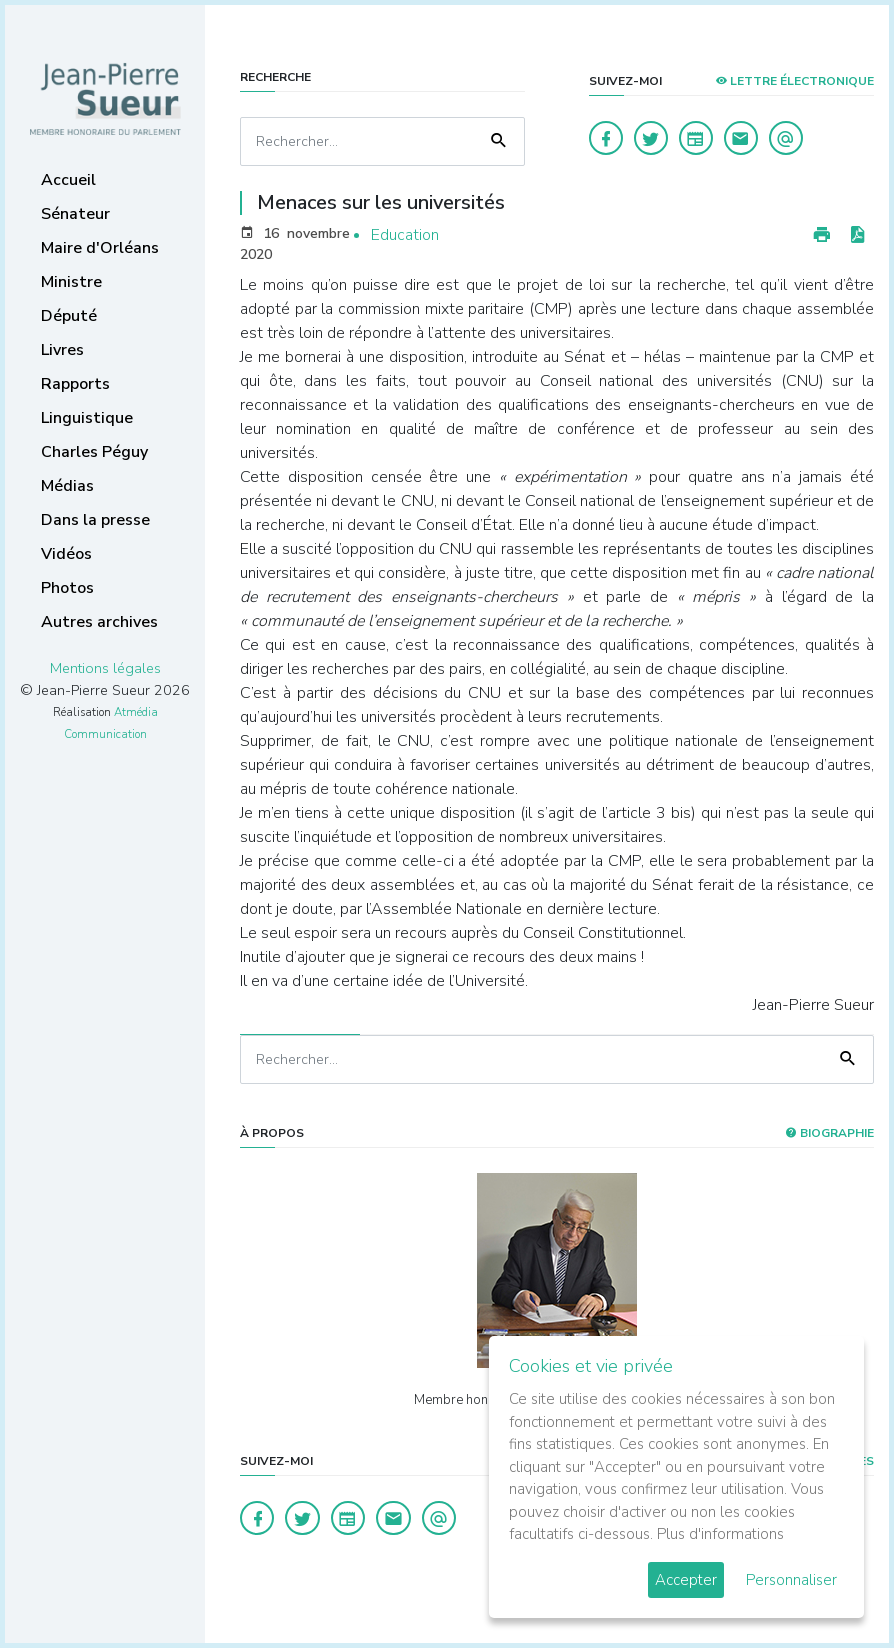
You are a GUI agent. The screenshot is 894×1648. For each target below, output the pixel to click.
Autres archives (99, 622)
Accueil (68, 180)
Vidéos (66, 554)
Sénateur (75, 214)
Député (69, 316)
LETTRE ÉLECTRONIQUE (794, 81)
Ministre (71, 282)
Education (405, 235)
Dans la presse (95, 520)
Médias (67, 486)
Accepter (686, 1580)
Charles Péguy (94, 452)
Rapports (75, 384)
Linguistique (87, 418)
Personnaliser (791, 1580)
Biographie (829, 1133)
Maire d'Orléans (100, 248)
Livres (62, 350)
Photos (67, 588)
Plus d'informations (720, 1534)
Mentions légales (105, 668)
